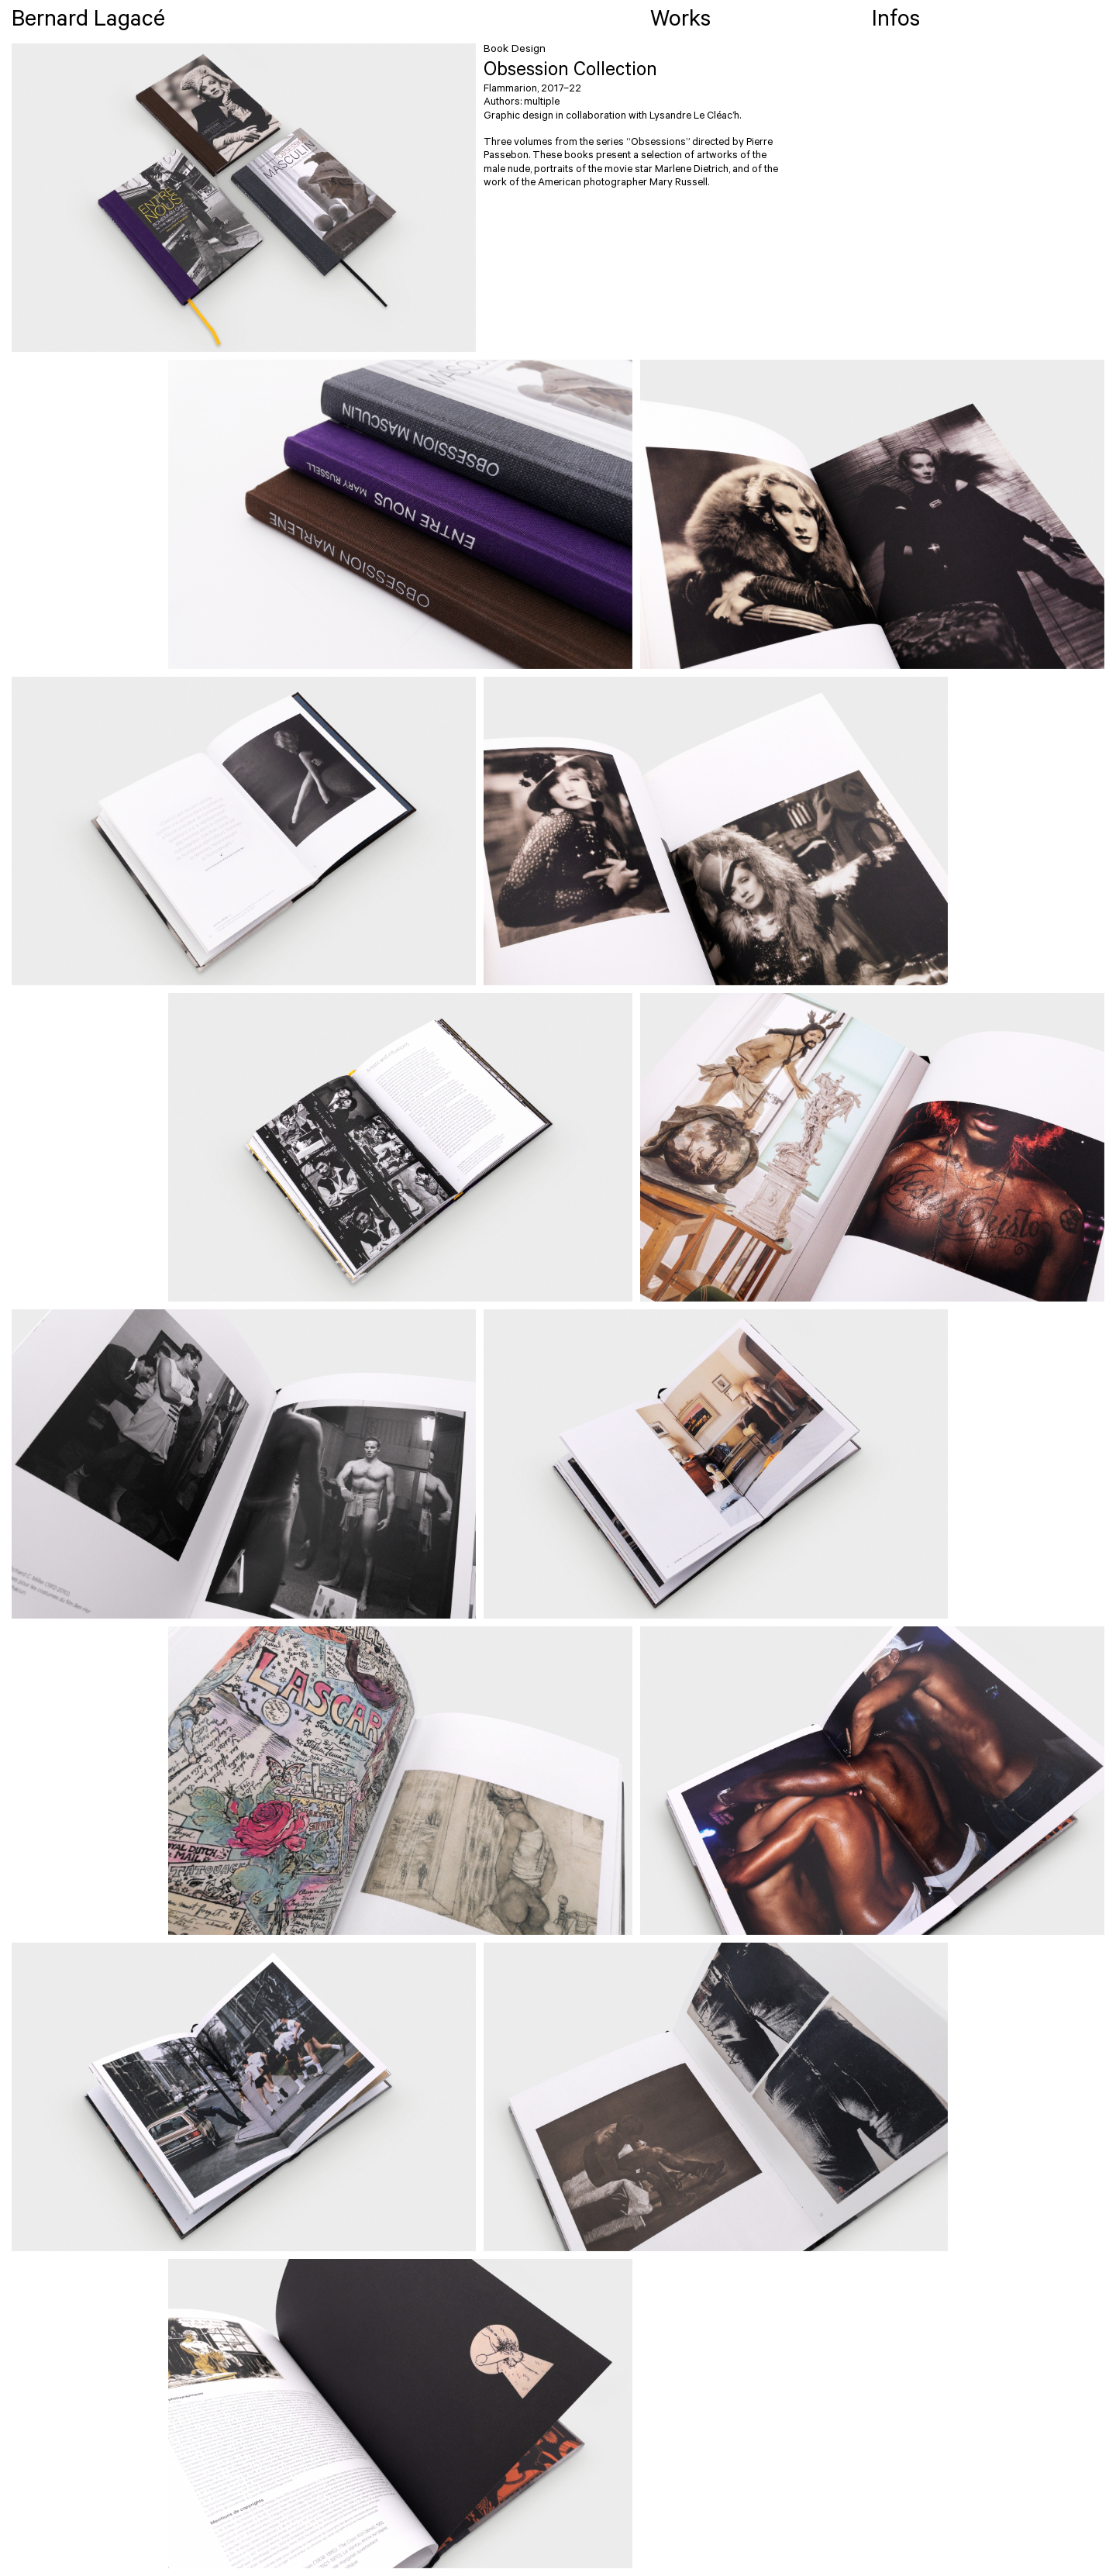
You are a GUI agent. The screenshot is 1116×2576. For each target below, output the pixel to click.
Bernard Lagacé (88, 22)
